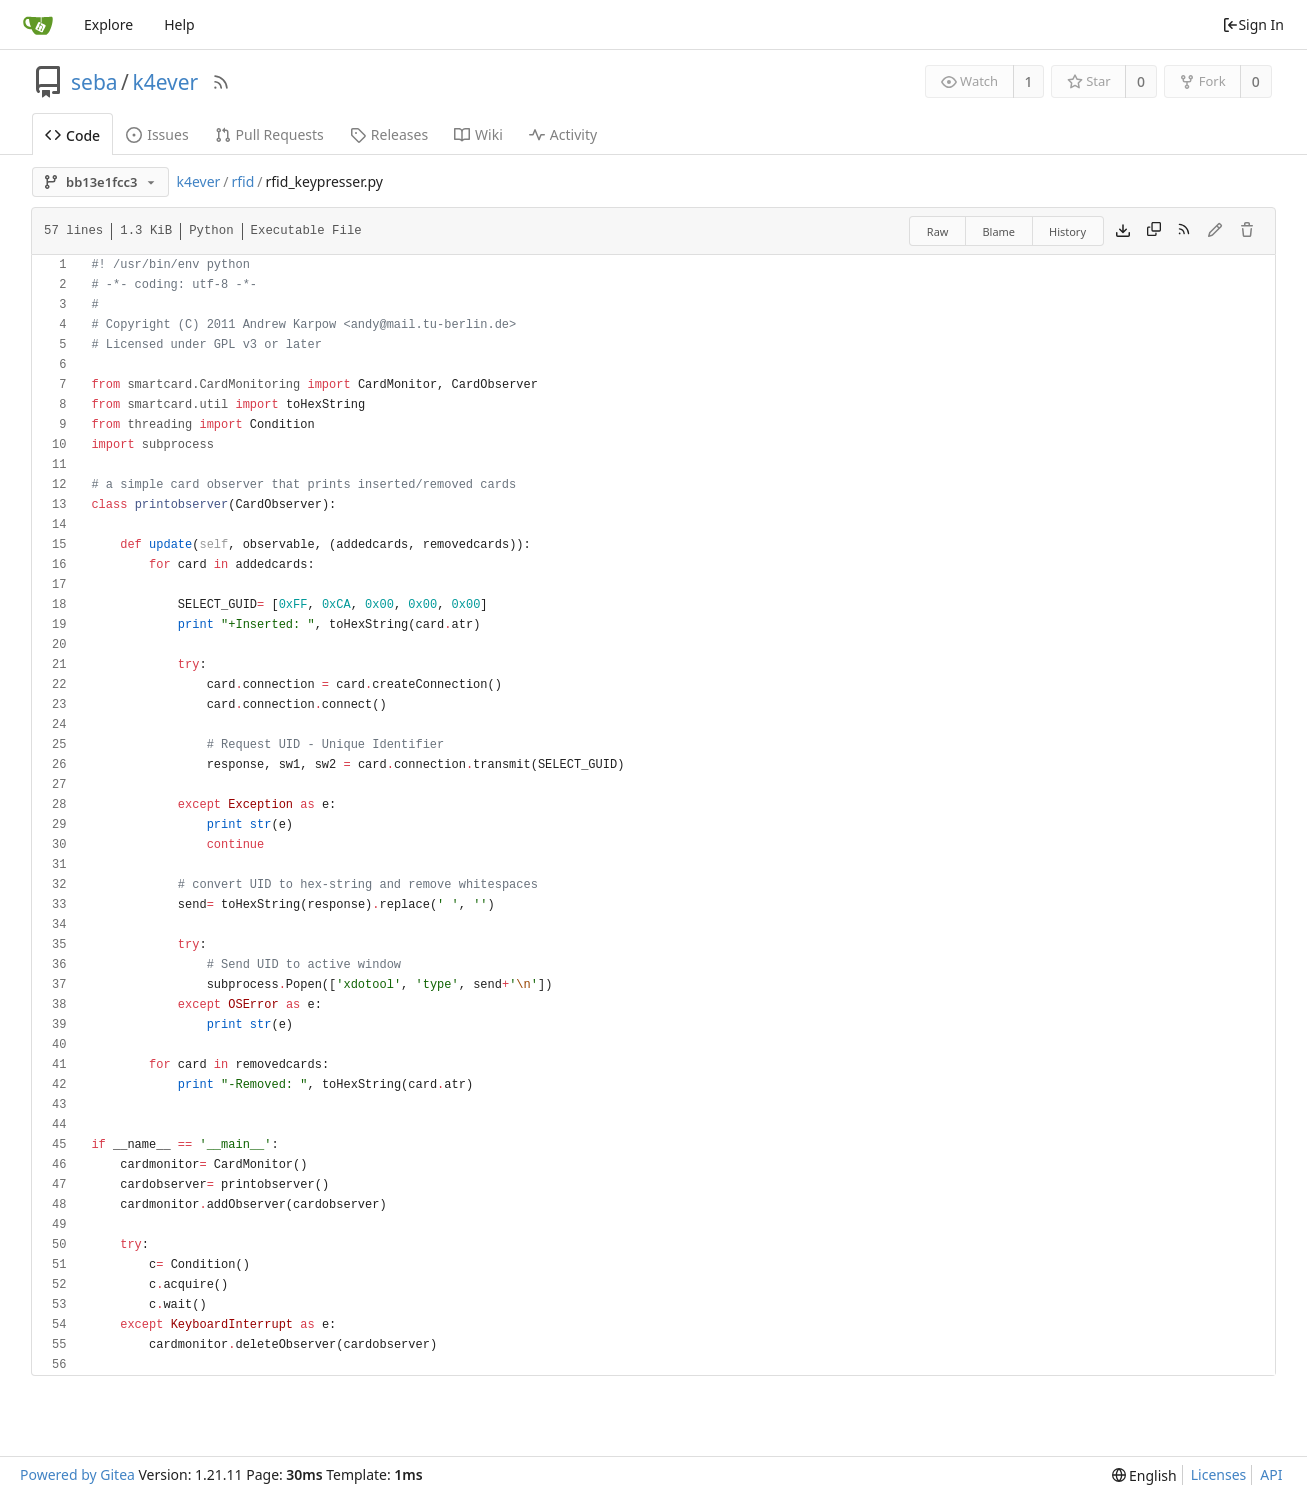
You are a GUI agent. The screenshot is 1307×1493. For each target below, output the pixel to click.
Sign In (1253, 24)
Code (72, 135)
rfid (243, 181)
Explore (108, 24)
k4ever (165, 82)
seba (94, 82)
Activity (563, 134)
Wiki (478, 134)
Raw (938, 231)
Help (179, 24)
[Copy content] (1154, 231)
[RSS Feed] (221, 82)
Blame (998, 231)
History (1067, 231)
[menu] (1144, 1475)
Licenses (1219, 1474)
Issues (157, 134)
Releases (389, 134)
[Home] (38, 25)
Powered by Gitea (77, 1474)
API (1271, 1474)
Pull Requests (269, 134)
